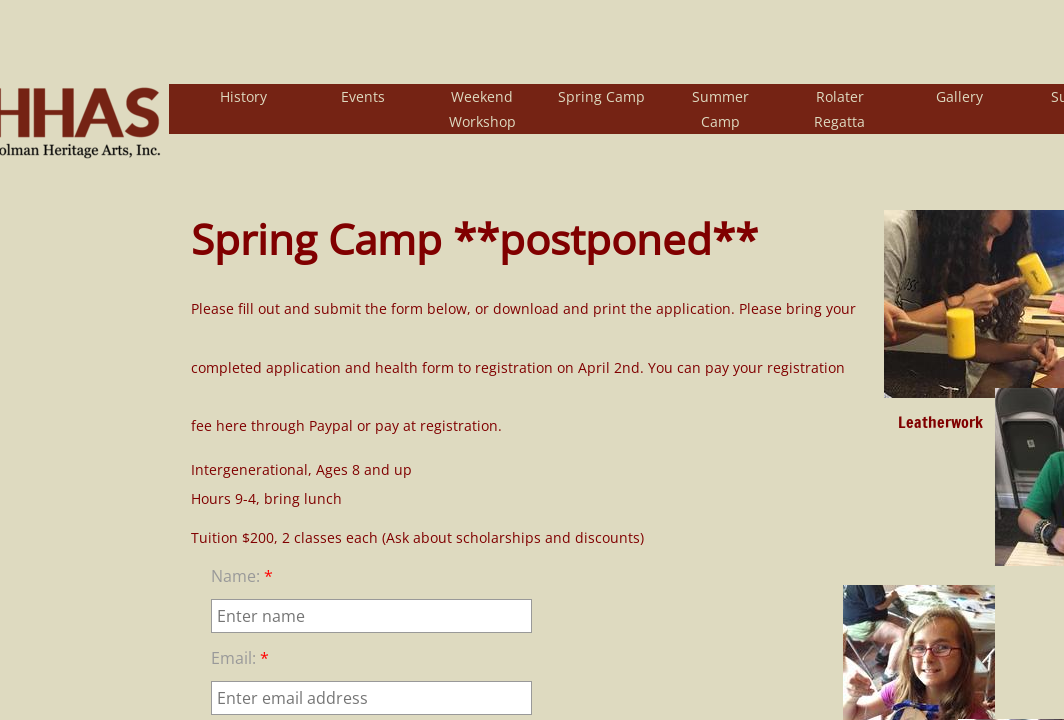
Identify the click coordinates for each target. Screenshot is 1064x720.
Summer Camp (720, 109)
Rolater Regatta (839, 109)
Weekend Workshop (482, 109)
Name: (242, 576)
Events (363, 96)
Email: (240, 658)
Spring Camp (601, 96)
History (243, 96)
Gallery (959, 96)
